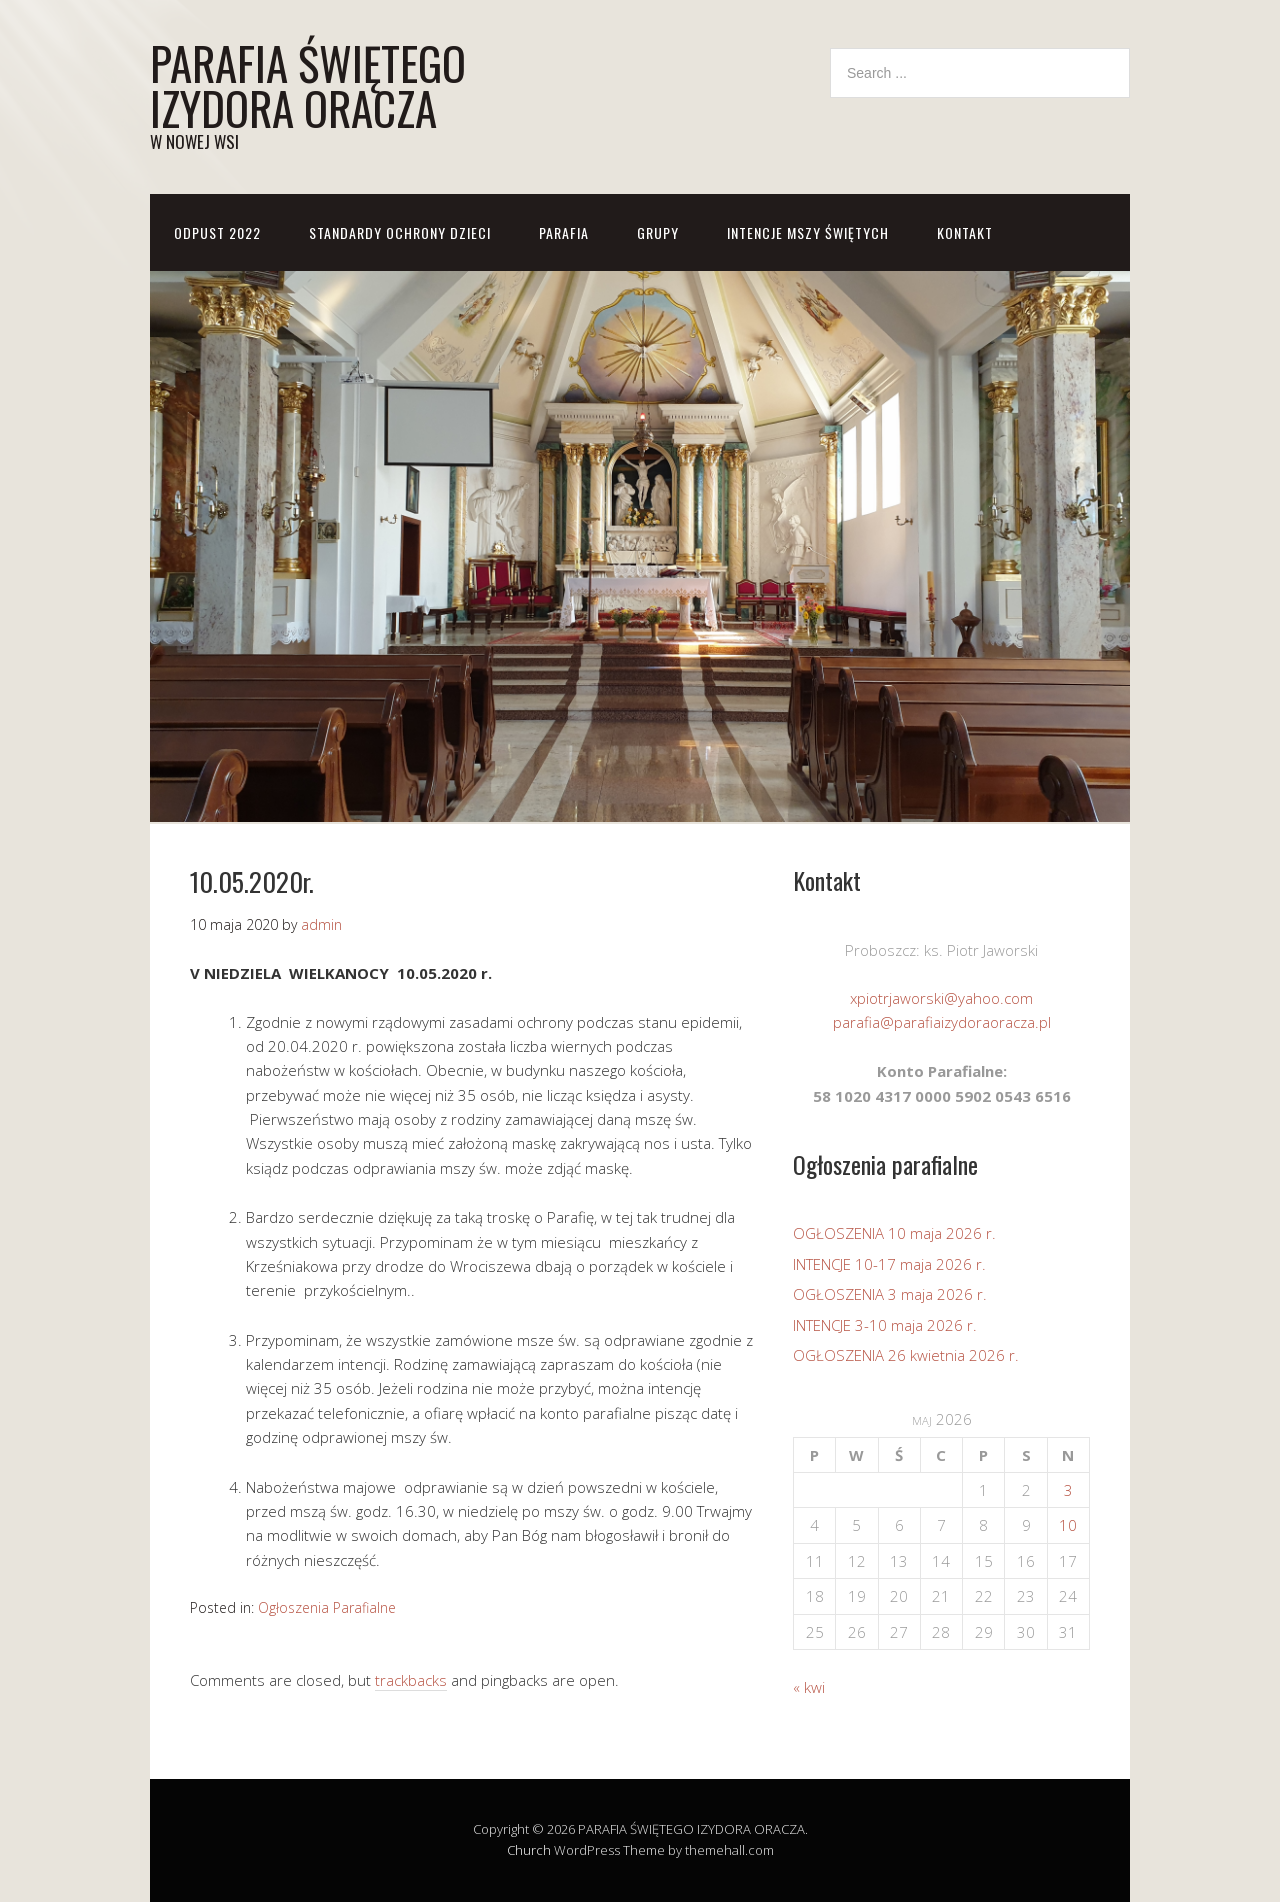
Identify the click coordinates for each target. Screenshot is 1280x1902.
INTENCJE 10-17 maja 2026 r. (889, 1264)
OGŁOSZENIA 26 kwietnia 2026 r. (906, 1355)
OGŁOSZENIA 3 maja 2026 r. (890, 1294)
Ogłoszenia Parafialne (327, 1607)
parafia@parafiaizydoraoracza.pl (942, 1022)
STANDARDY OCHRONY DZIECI (400, 232)
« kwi (809, 1687)
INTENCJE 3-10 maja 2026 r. (885, 1325)
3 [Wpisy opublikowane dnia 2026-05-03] (1068, 1490)
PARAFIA (564, 232)
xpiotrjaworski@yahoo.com (941, 998)
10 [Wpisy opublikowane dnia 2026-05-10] (1068, 1525)
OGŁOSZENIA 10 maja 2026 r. (894, 1233)
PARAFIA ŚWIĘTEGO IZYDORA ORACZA (308, 85)
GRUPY (658, 232)
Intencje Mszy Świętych (808, 232)
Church (529, 1850)
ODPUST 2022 (217, 232)
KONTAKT (965, 232)
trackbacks (411, 1680)
